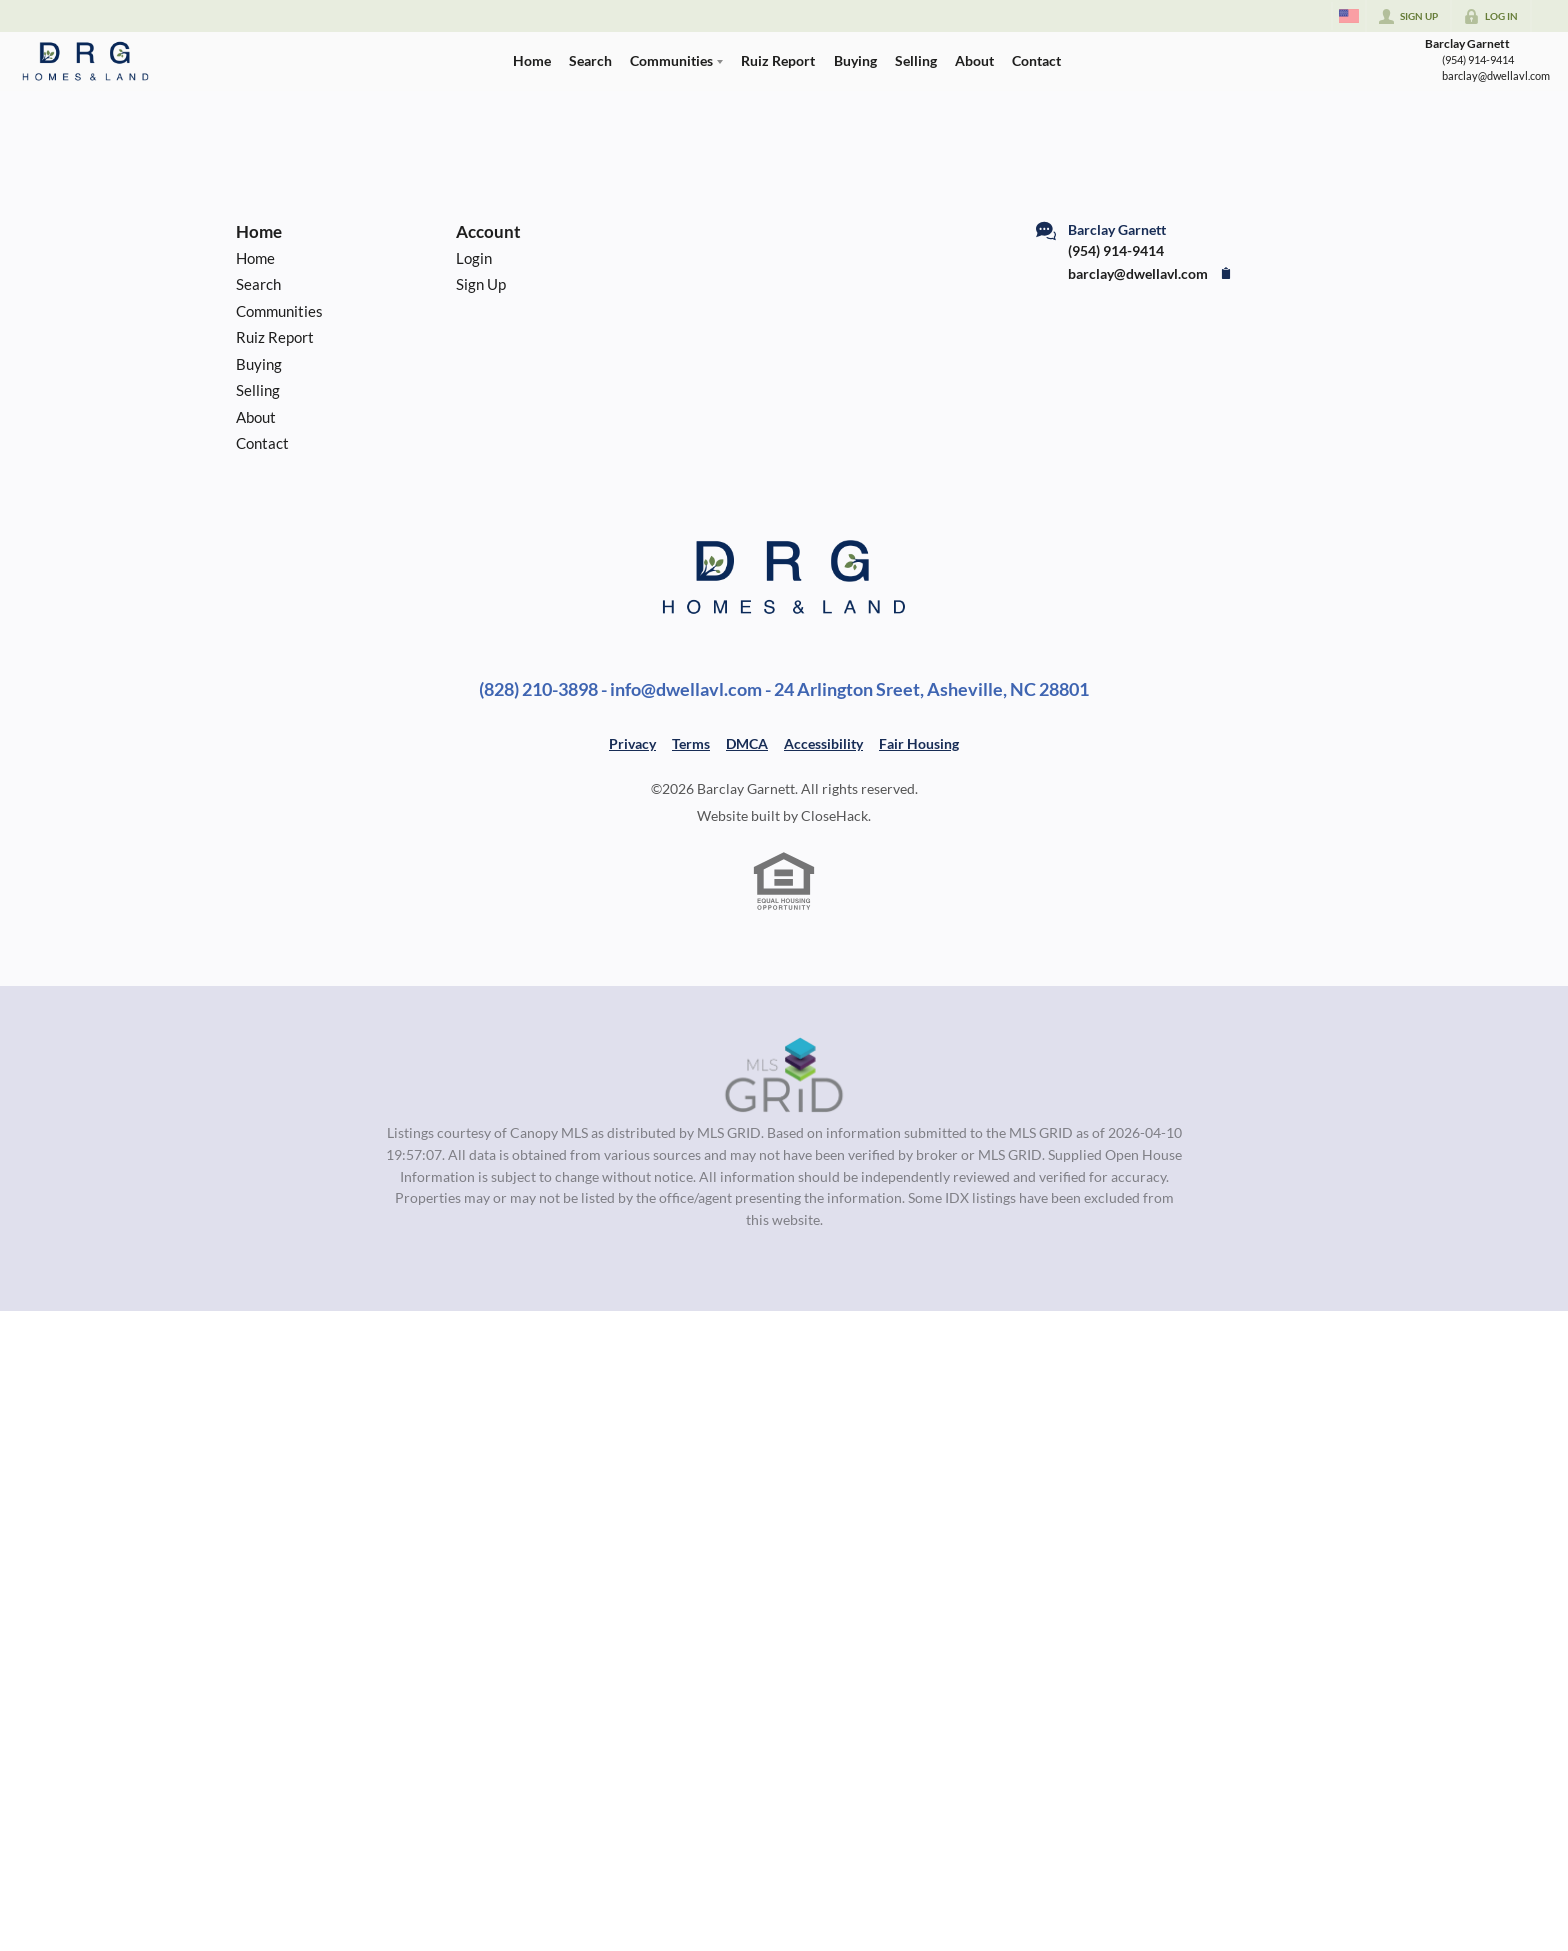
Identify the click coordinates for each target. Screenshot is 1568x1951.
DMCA (747, 743)
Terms (691, 743)
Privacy (632, 743)
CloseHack (834, 815)
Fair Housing (919, 743)
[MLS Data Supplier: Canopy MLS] (784, 1076)
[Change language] (1349, 16)
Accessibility (823, 743)
